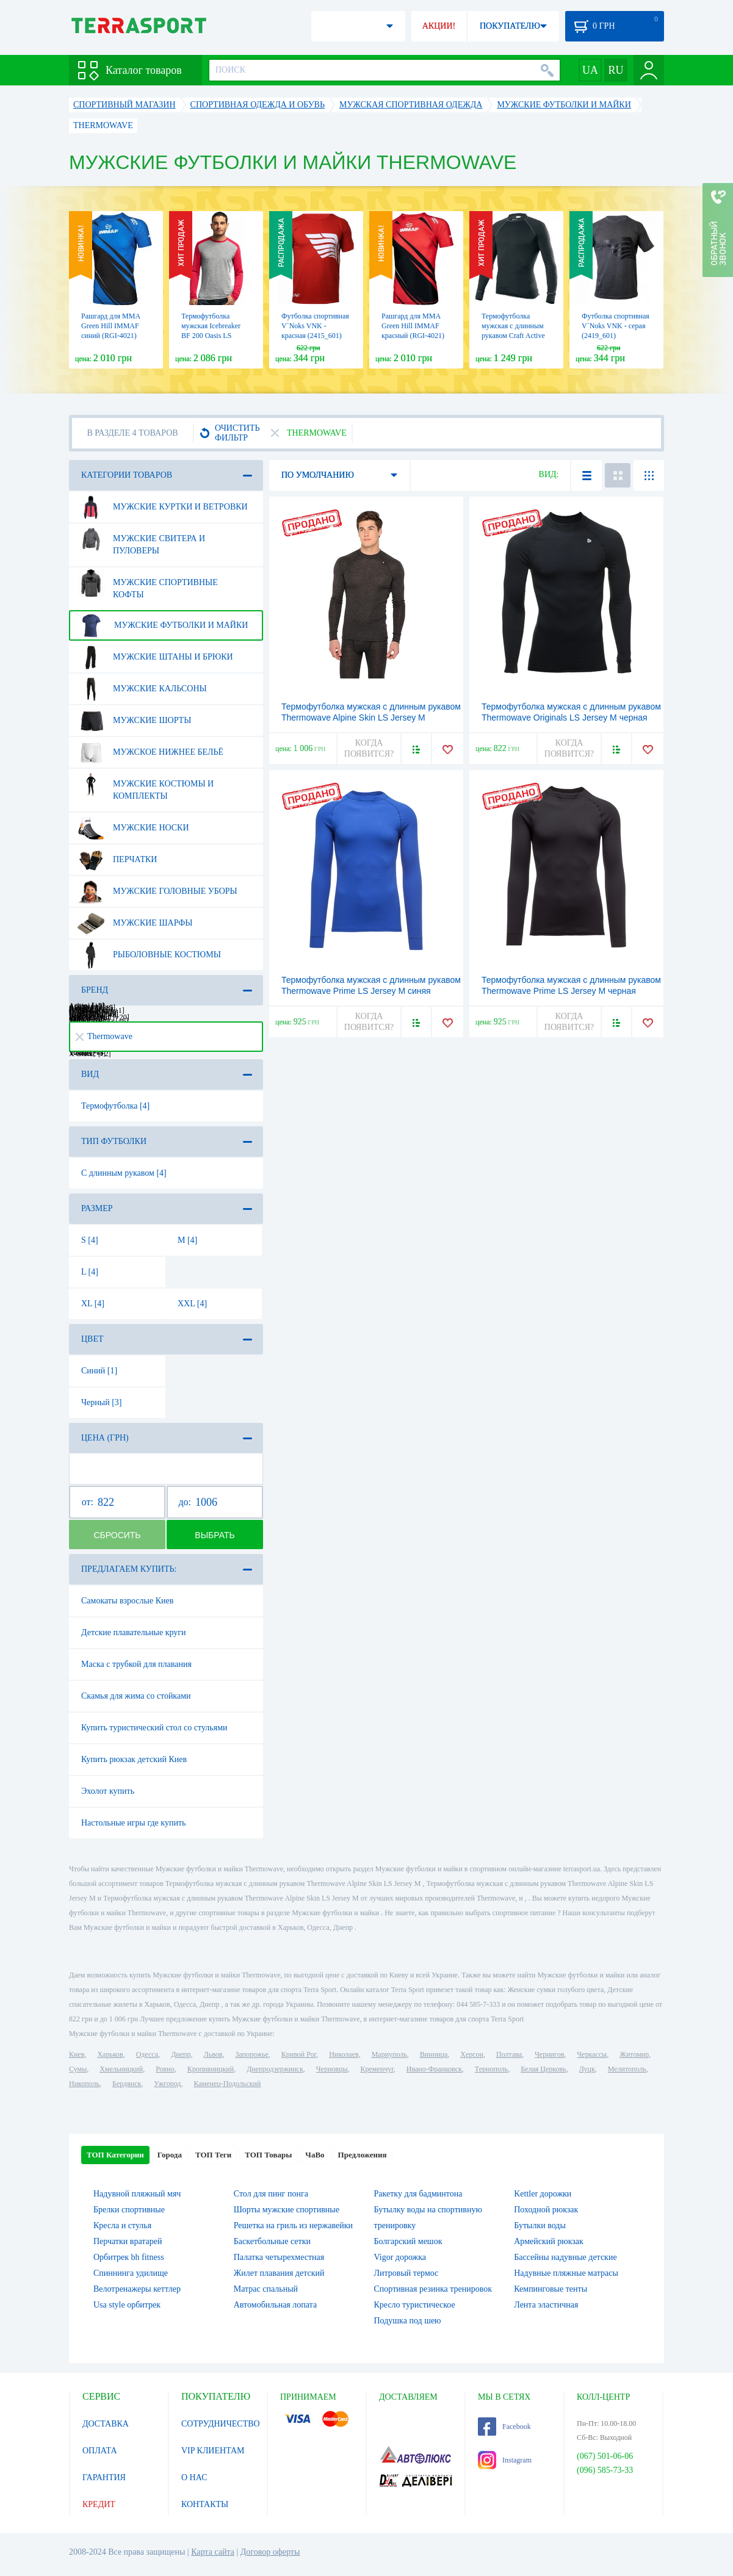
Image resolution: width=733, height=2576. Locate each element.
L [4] (89, 1271)
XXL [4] (192, 1303)
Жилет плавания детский (279, 2273)
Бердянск (126, 2083)
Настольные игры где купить (133, 1822)
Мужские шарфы (134, 923)
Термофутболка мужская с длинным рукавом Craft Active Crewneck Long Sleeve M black (516, 335)
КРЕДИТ (98, 2504)
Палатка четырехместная (279, 2257)
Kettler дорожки (542, 2193)
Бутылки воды (540, 2225)
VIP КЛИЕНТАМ (213, 2450)
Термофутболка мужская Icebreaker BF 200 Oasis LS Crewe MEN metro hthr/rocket (210, 335)
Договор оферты (270, 2551)
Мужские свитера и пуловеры (141, 540)
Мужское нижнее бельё (150, 752)
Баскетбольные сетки (272, 2241)
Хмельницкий (121, 2069)
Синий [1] (99, 1370)
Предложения (362, 2154)
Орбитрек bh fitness (128, 2257)
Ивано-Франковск (434, 2069)
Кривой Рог (298, 2054)
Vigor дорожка (400, 2257)
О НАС (194, 2477)
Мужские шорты (134, 721)
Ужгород (167, 2083)
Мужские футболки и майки (162, 625)
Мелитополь (627, 2069)
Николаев (343, 2054)
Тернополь (491, 2069)
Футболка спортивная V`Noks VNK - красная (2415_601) (315, 326)
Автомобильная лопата (275, 2304)
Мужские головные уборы (157, 891)
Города (169, 2154)
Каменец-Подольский (227, 2083)
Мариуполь (389, 2054)
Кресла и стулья (122, 2225)
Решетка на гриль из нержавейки (293, 2225)
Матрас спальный (266, 2289)
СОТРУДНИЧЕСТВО (220, 2423)
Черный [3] (101, 1402)
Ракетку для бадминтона (418, 2193)
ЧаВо (314, 2154)
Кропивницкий (210, 2069)
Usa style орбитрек (127, 2304)
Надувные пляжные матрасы (566, 2273)
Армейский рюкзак (548, 2241)
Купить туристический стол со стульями (154, 1727)
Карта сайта (212, 2551)
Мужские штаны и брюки (155, 657)
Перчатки (117, 860)
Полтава (509, 2054)
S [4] (89, 1240)
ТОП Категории (115, 2154)
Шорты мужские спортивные (286, 2209)
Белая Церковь (543, 2069)
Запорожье (251, 2054)
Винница (433, 2054)
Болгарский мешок (408, 2241)
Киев (76, 2054)
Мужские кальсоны (142, 689)
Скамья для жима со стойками (136, 1695)
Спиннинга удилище (130, 2273)
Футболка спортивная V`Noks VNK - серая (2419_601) (615, 326)
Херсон (471, 2054)
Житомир (634, 2054)
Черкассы (592, 2054)
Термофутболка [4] (115, 1105)
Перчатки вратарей (127, 2241)
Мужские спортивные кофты (147, 584)
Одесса (147, 2054)
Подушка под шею (407, 2320)
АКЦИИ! (438, 26)
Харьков (110, 2054)
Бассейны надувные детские (565, 2257)
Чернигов (549, 2054)
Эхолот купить (107, 1791)
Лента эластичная (546, 2304)
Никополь (84, 2083)
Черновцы (332, 2069)
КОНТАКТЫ (204, 2504)
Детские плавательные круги (133, 1632)
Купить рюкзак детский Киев (134, 1759)
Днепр (180, 2054)
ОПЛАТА (99, 2450)
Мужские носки (133, 828)
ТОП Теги (213, 2154)
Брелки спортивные (129, 2209)
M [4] (187, 1240)
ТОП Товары (268, 2154)
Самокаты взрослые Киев (127, 1600)
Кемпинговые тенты (550, 2289)
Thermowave (104, 1036)
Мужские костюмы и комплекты (145, 785)
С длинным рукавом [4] (124, 1173)
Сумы (78, 2069)
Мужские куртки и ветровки (162, 507)
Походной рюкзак (546, 2209)
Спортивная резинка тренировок (433, 2289)
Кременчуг (376, 2069)
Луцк (587, 2069)
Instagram (505, 2460)
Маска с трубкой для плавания (136, 1664)
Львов (213, 2054)
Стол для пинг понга (271, 2193)
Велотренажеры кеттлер (137, 2289)
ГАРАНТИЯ (104, 2477)
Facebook (504, 2426)
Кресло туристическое (414, 2304)
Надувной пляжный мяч (137, 2193)
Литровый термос (406, 2273)
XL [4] (92, 1303)
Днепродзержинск (275, 2069)
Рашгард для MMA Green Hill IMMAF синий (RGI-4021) (110, 326)
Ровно (165, 2069)
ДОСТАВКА (105, 2423)
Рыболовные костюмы (149, 955)
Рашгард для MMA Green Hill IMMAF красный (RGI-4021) (412, 326)
